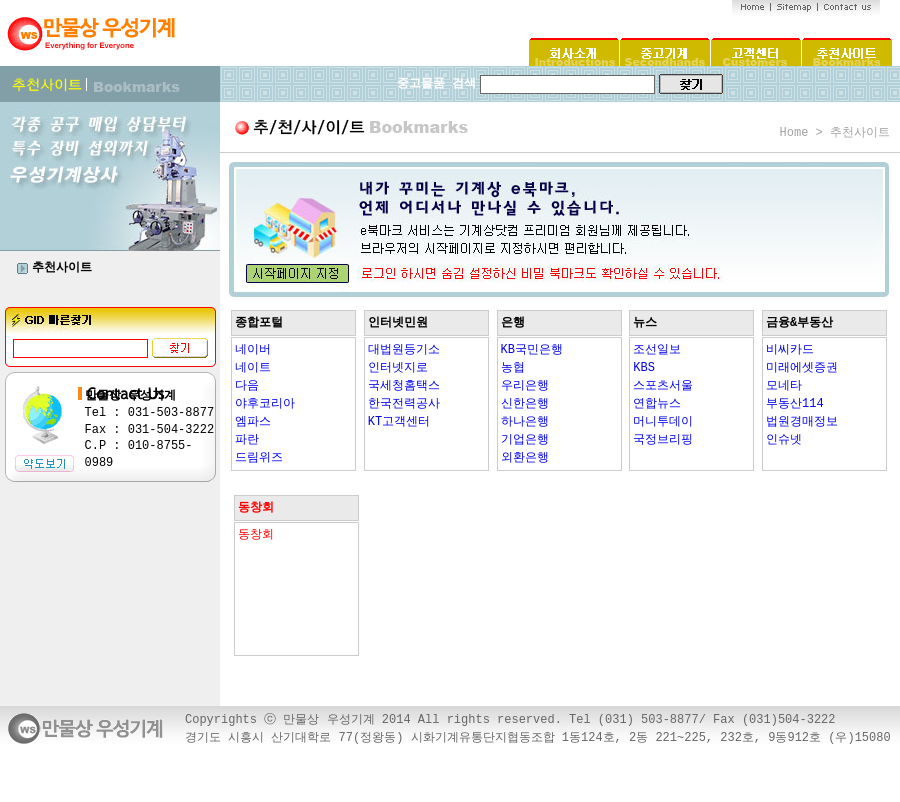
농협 (513, 368)
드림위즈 (259, 458)
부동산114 (795, 404)
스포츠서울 (663, 386)
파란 (247, 440)
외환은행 (525, 458)
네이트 (253, 368)
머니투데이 (663, 422)
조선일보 (657, 350)
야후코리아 (265, 404)
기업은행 (525, 440)
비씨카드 (790, 350)
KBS (644, 368)
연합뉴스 (657, 404)
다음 (247, 386)
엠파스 (253, 422)
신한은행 (525, 404)
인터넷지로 (398, 368)
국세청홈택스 (404, 386)
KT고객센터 (399, 422)
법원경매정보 (802, 422)
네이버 (253, 350)
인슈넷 (784, 440)
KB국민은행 (532, 350)
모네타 (784, 386)
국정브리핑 (663, 440)
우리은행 (525, 386)
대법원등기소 (404, 350)
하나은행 (525, 422)
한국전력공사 (404, 404)
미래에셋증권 (802, 368)
